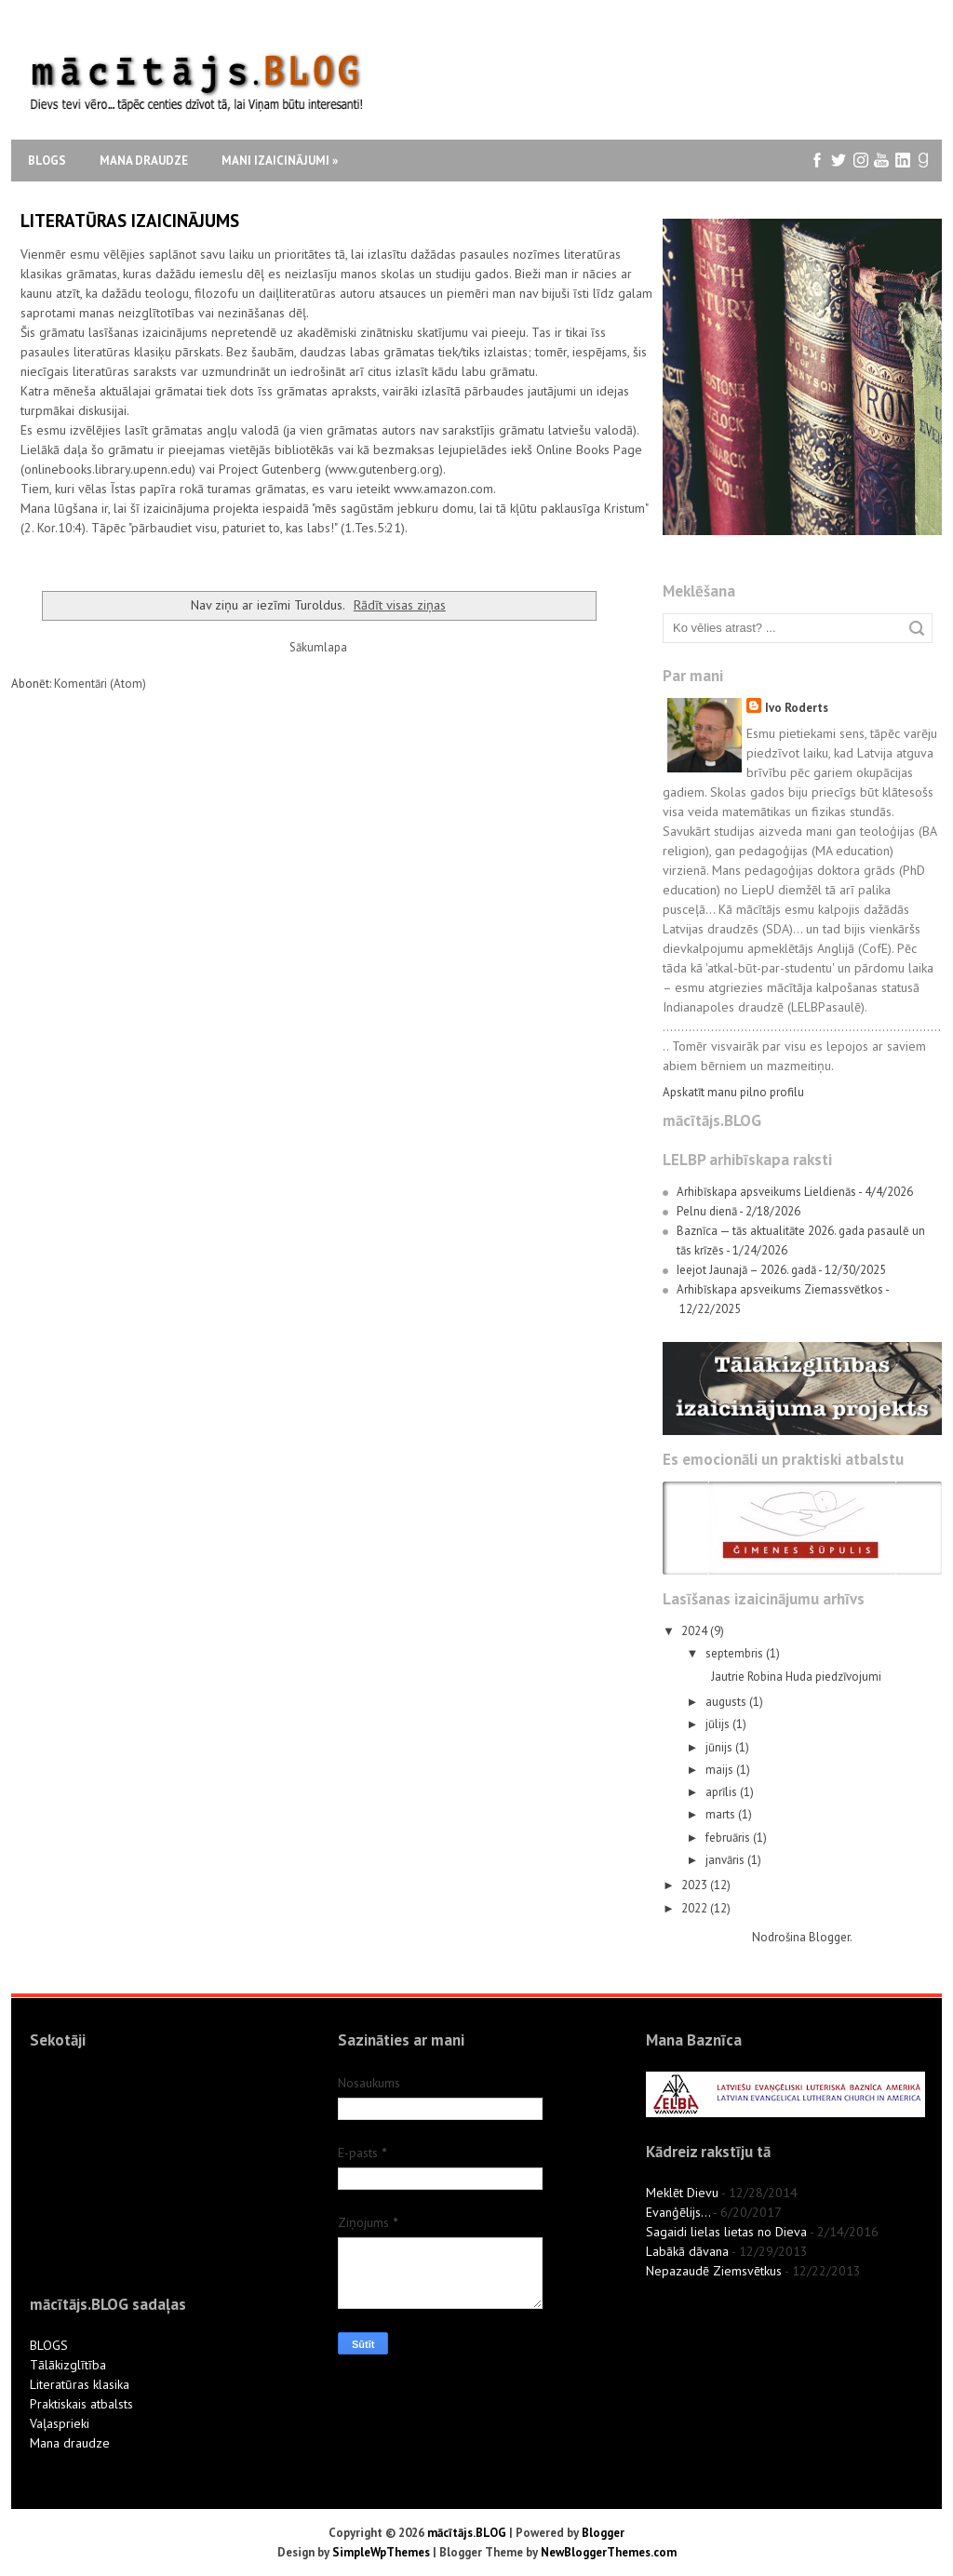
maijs (720, 1770)
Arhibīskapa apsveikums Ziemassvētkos (780, 1289)
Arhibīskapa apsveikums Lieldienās (766, 1192)
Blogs (47, 160)
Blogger (829, 1937)
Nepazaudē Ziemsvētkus (714, 2270)
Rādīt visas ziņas (400, 604)
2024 (695, 1631)
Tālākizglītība (68, 2364)
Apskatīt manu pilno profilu (733, 1092)
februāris (729, 1837)
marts (721, 1814)
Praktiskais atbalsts (81, 2403)
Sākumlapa (318, 647)
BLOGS (49, 2345)
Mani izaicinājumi (279, 160)
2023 (695, 1885)
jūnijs (720, 1747)
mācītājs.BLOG (466, 2533)
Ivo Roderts (796, 708)
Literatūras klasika (79, 2384)
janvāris (726, 1860)
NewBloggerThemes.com (609, 2552)
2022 (695, 1908)
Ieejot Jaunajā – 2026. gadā (746, 1270)
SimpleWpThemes (381, 2552)
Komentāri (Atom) (100, 683)
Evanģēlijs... (678, 2212)
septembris (735, 1653)
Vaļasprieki (59, 2423)
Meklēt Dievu (682, 2192)
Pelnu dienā (707, 1211)
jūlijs (718, 1724)
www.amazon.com (443, 488)
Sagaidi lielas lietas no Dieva (726, 2231)
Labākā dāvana (687, 2251)
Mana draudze (144, 160)
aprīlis (722, 1792)
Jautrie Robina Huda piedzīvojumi (796, 1676)
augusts (727, 1702)
